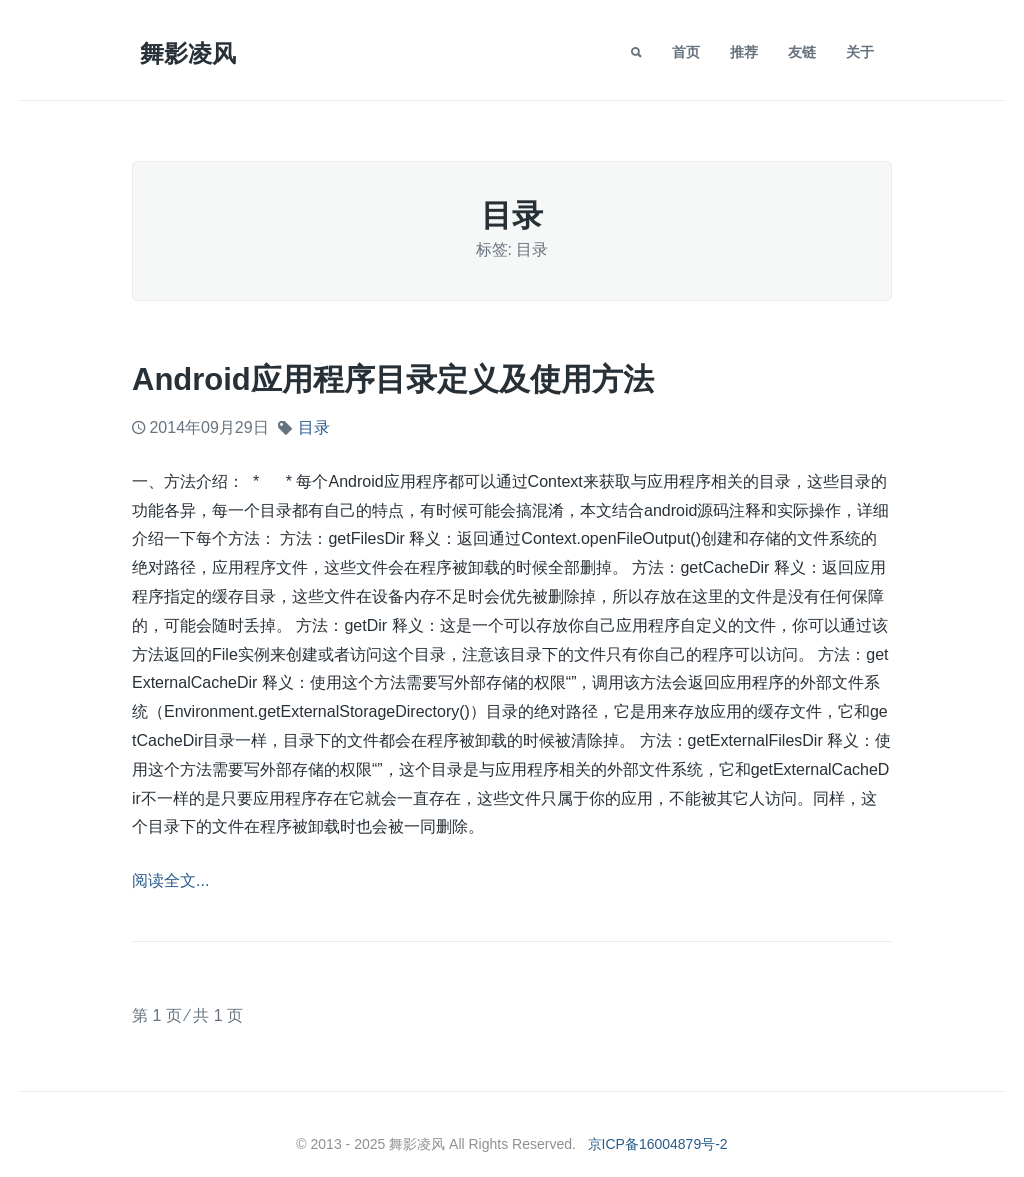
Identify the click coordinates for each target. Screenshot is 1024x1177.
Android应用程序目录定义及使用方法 (393, 379)
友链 (802, 52)
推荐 (744, 52)
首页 (686, 52)
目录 (314, 427)
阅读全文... (170, 880)
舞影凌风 (188, 53)
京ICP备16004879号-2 (658, 1144)
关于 (860, 52)
